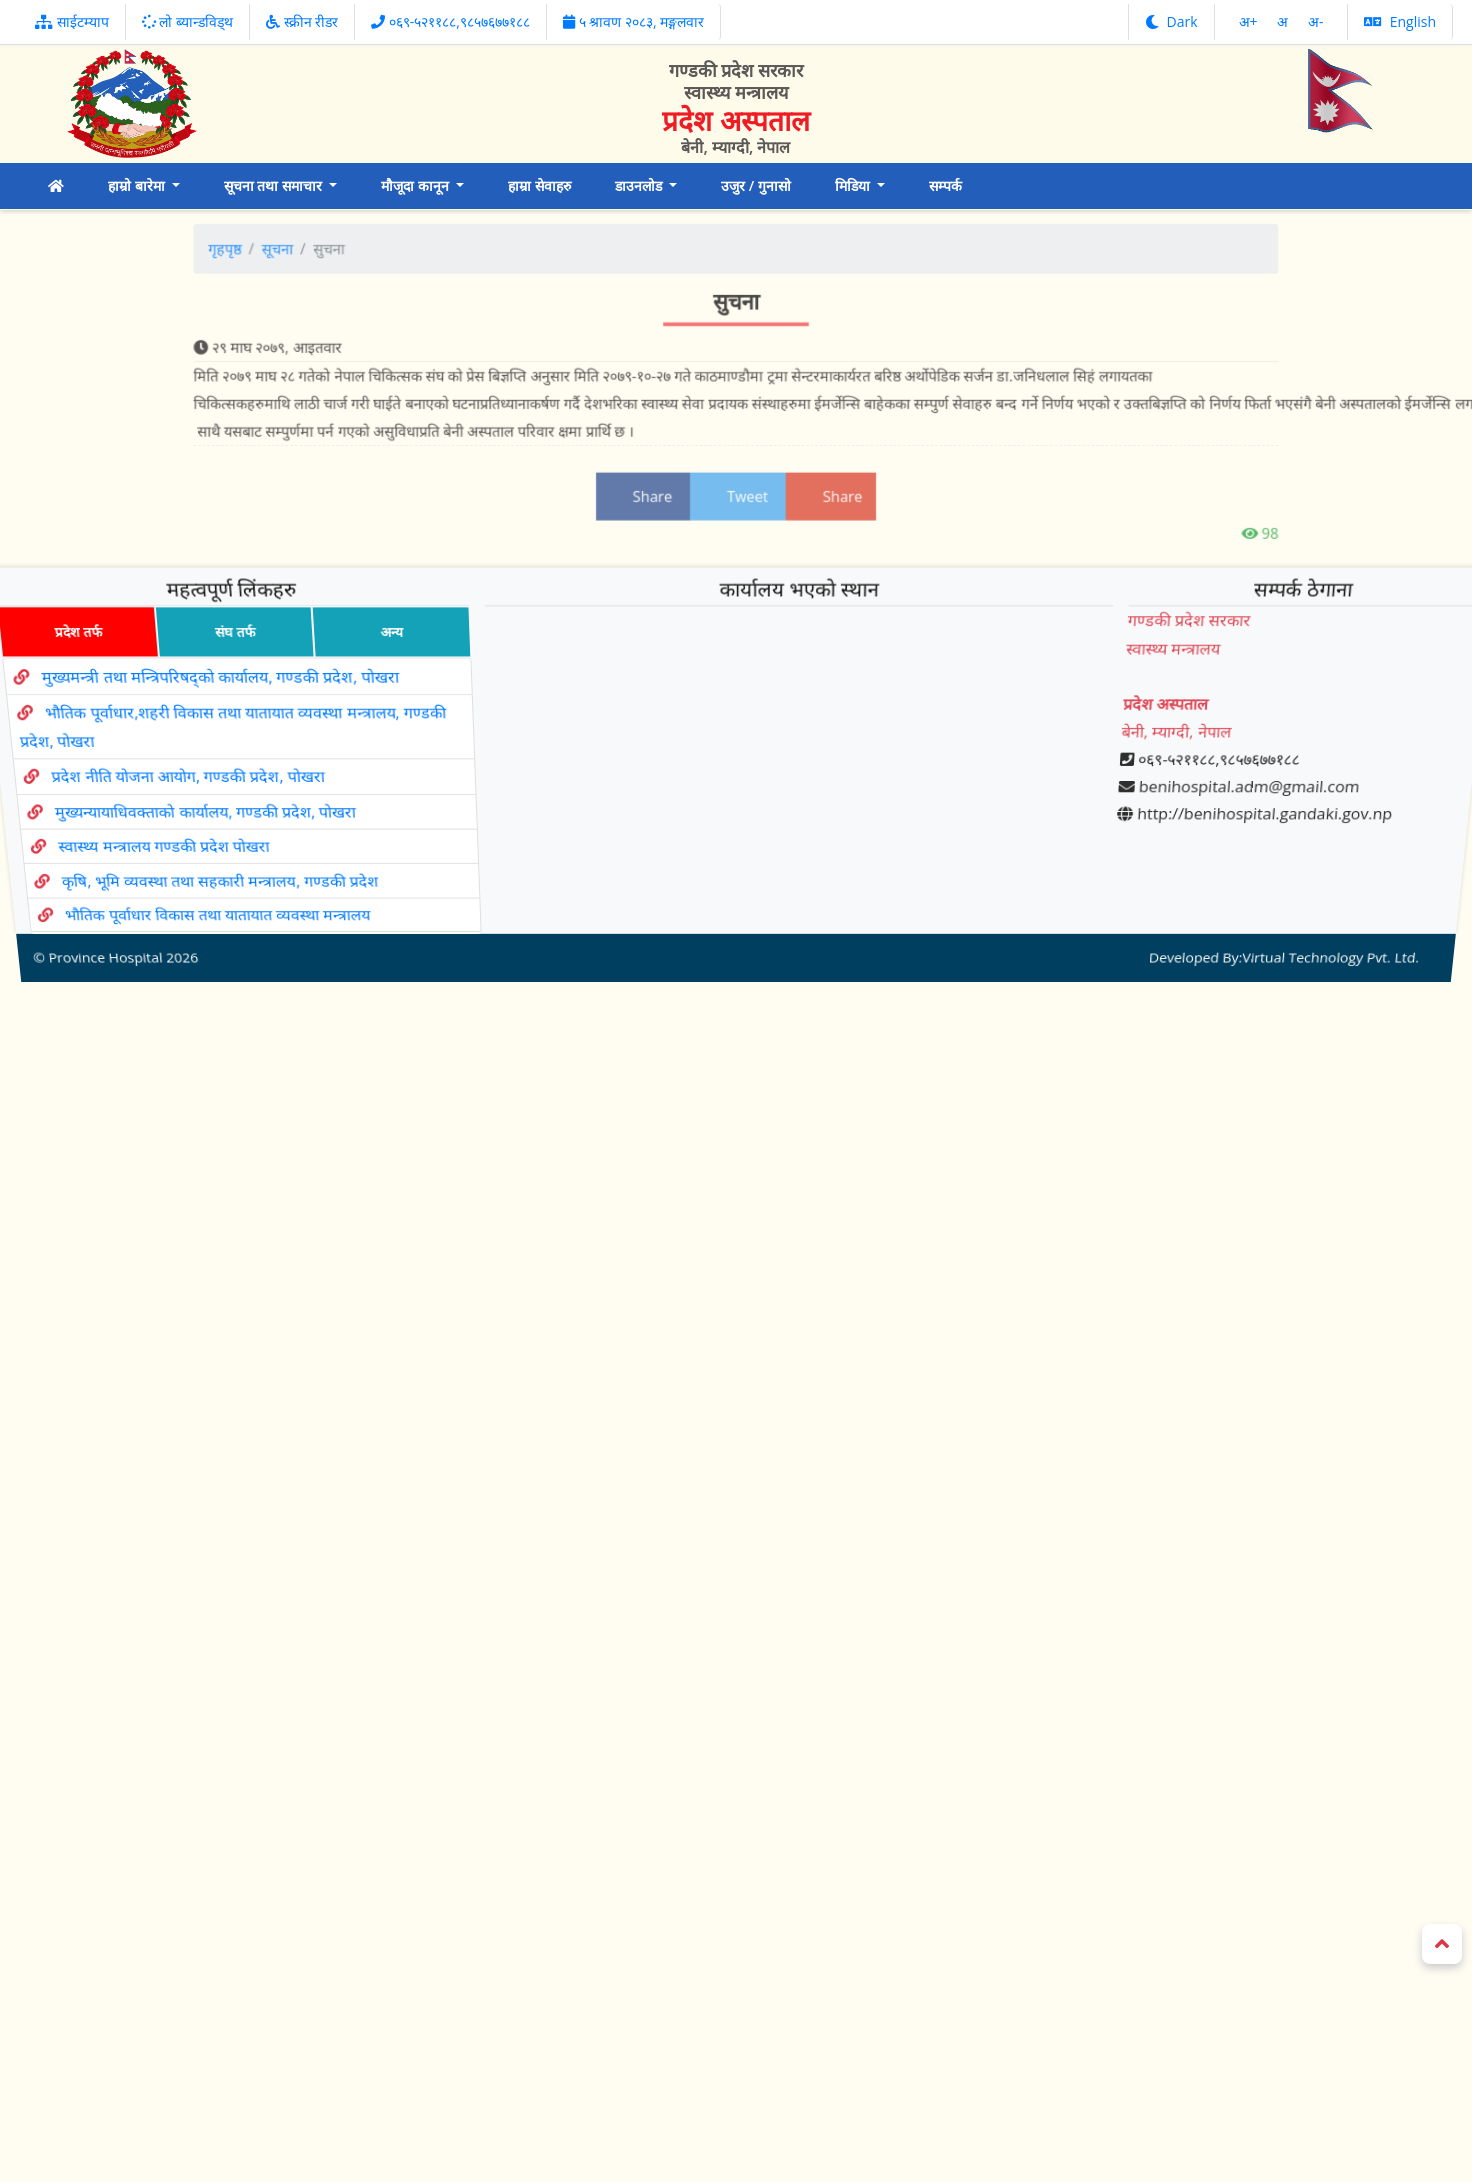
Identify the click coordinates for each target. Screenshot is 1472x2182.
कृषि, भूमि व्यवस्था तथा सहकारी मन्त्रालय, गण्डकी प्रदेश (229, 842)
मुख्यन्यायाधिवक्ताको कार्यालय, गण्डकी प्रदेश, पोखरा (208, 800)
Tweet (738, 479)
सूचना (346, 269)
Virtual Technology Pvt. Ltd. (1310, 887)
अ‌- (1316, 21)
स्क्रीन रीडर (302, 21)
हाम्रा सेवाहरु (539, 185)
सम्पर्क (945, 185)
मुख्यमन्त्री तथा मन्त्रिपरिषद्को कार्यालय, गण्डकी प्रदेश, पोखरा (208, 716)
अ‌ (1284, 21)
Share (657, 479)
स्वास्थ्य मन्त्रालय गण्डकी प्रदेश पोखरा (171, 821)
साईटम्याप (72, 21)
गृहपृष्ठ (302, 269)
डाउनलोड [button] (640, 185)
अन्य (380, 686)
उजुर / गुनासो (756, 185)
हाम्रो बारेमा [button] (138, 185)
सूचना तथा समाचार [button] (275, 185)
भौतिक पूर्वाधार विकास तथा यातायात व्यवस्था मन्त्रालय (231, 862)
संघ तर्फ (219, 686)
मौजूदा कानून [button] (416, 185)
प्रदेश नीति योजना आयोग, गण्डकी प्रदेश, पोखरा (187, 778)
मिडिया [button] (854, 185)
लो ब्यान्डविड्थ (187, 21)
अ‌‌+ (1250, 21)
